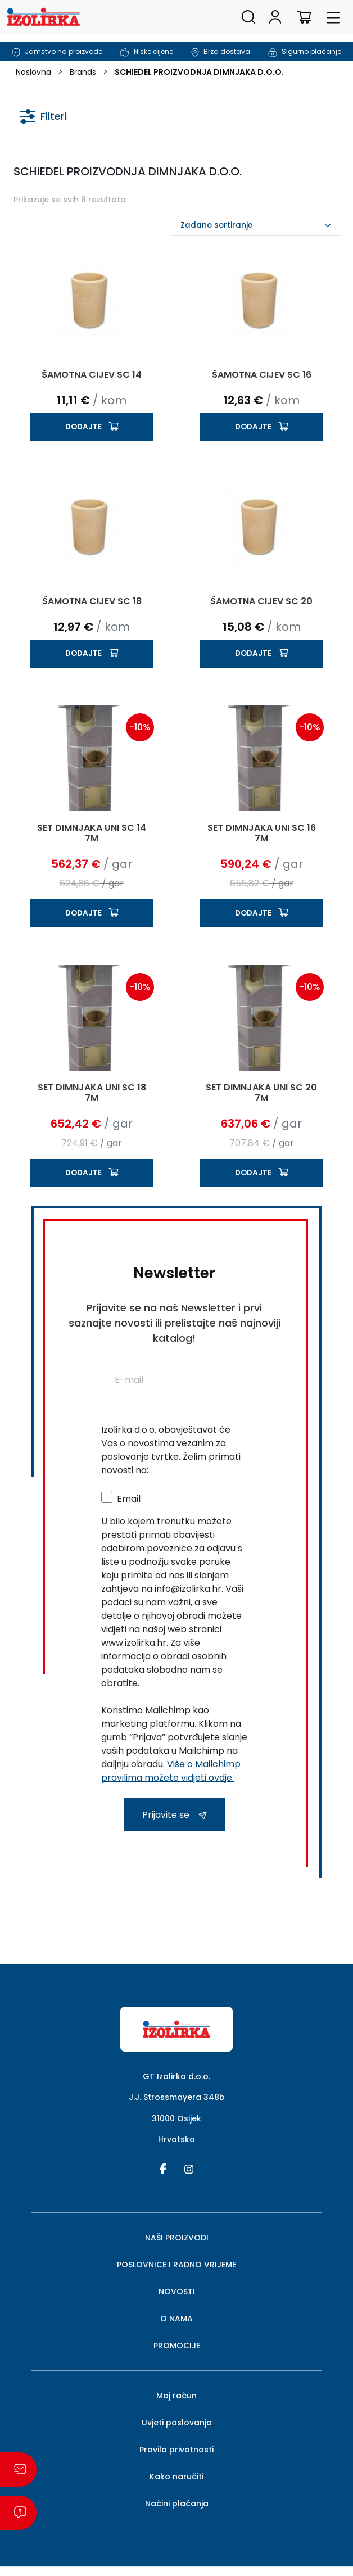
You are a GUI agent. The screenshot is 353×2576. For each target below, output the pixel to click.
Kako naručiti (176, 2476)
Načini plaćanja (177, 2503)
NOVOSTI (177, 2291)
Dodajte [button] (83, 427)
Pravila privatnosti (176, 2449)
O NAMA (176, 2318)
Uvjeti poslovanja (177, 2422)
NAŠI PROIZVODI (177, 2237)
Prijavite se (174, 1814)
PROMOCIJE (176, 2345)
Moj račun (176, 2395)
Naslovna (33, 72)
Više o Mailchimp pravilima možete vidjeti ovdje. (171, 1771)
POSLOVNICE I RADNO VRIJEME (176, 2264)
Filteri (43, 114)
